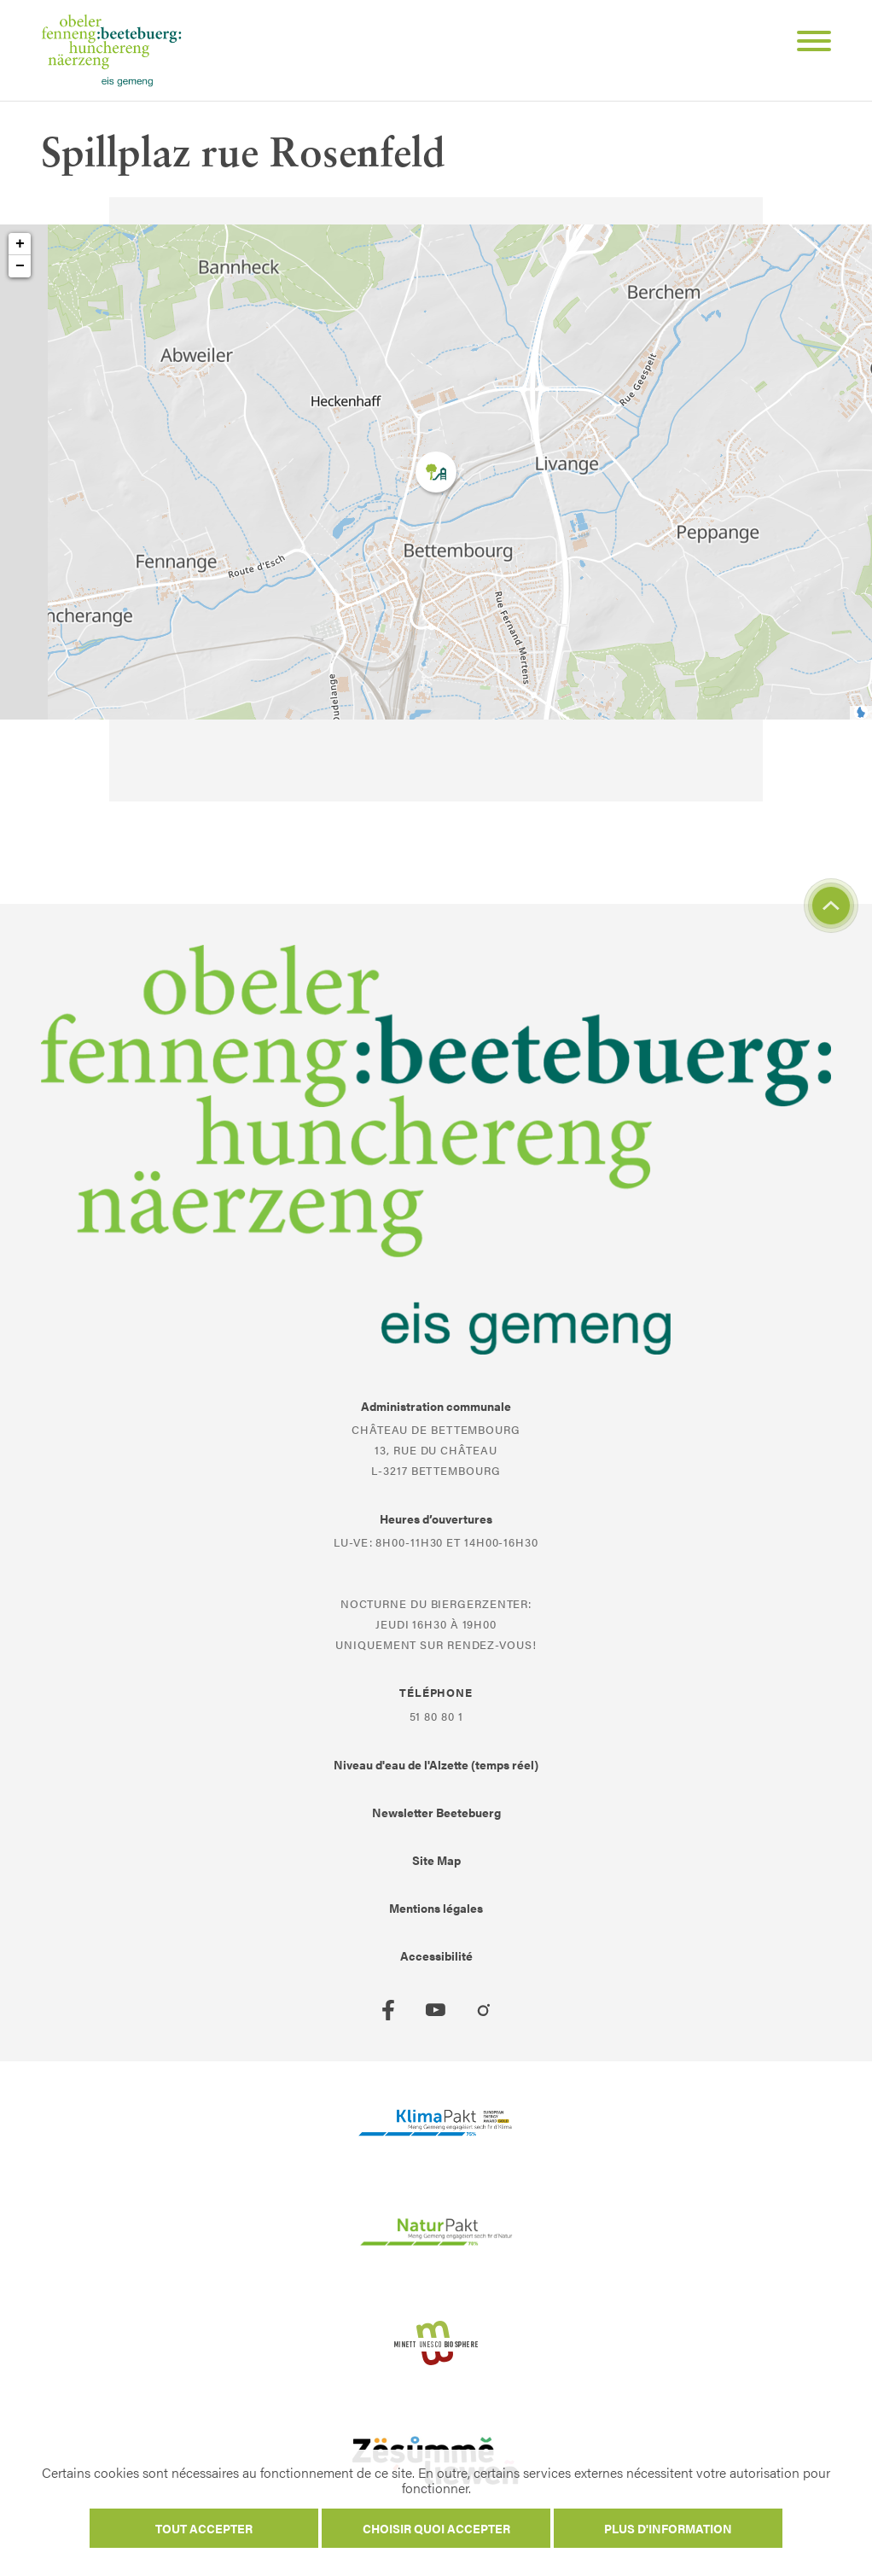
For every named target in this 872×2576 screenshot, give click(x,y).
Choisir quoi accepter (436, 2528)
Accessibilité (436, 1955)
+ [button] (20, 244)
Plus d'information (668, 2528)
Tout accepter (204, 2528)
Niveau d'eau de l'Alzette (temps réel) (436, 1764)
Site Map (436, 1859)
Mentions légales (436, 1907)
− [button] (20, 266)
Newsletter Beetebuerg (436, 1812)
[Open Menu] (807, 43)
